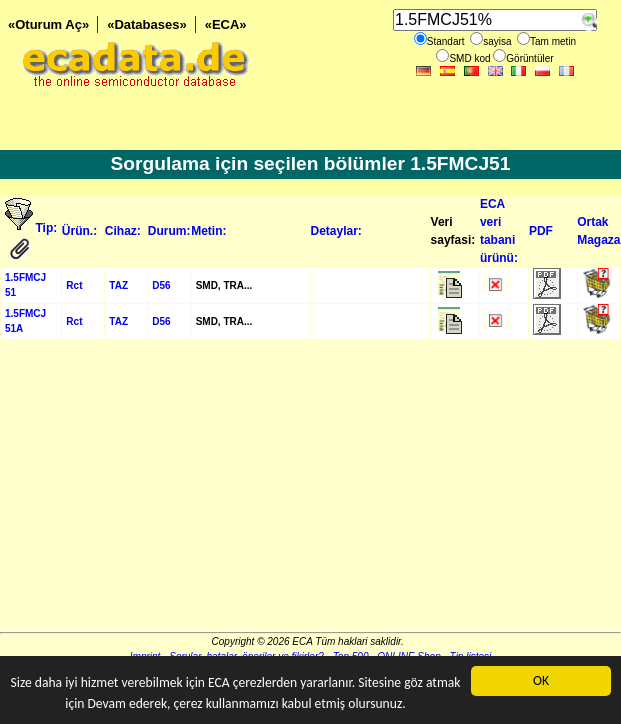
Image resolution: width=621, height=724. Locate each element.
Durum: (169, 231)
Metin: (208, 231)
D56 (161, 285)
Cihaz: (123, 231)
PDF (541, 231)
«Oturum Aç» (48, 24)
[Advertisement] (310, 492)
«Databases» (147, 24)
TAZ (118, 285)
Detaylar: (336, 231)
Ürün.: (79, 231)
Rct (74, 285)
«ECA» (226, 24)
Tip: (47, 228)
